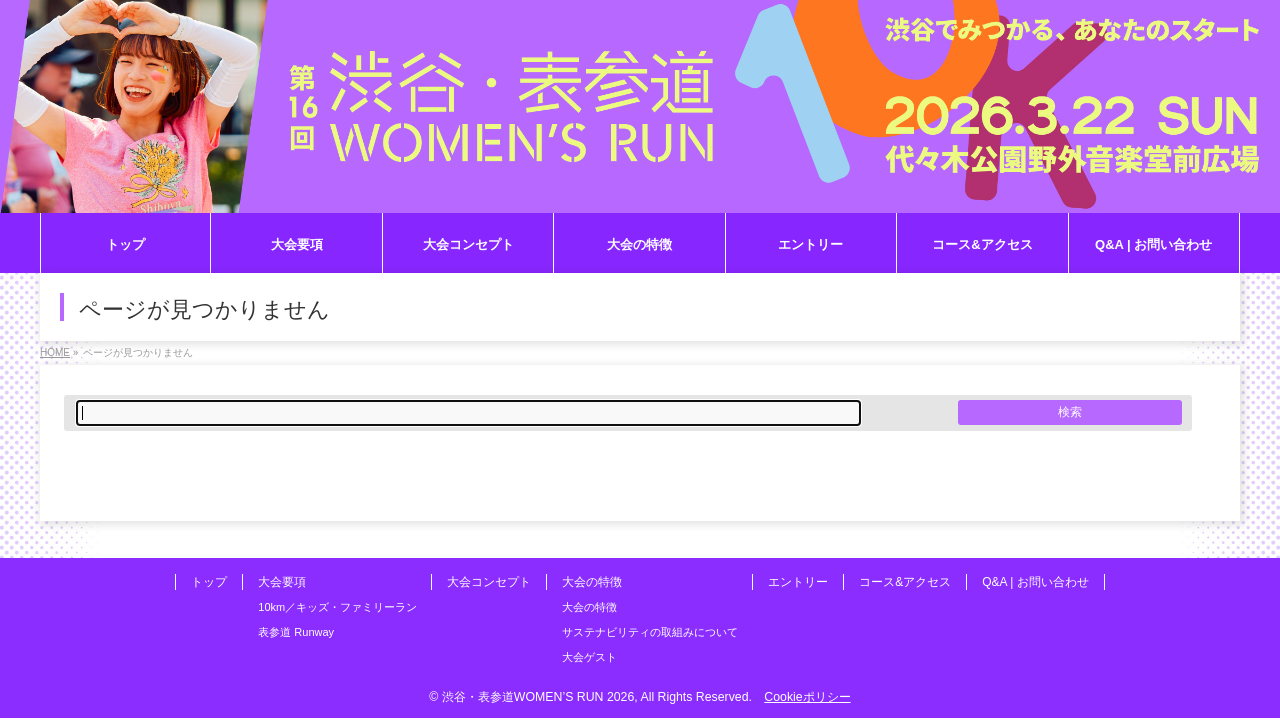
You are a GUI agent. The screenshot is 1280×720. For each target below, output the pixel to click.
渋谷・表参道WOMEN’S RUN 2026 (538, 697)
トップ (209, 582)
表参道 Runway (296, 632)
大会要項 (282, 582)
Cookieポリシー (807, 697)
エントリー (798, 582)
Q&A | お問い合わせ (1035, 582)
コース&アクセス (905, 582)
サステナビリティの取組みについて (650, 632)
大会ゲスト (589, 657)
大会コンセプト (489, 582)
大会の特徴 (592, 582)
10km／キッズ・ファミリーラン (337, 607)
